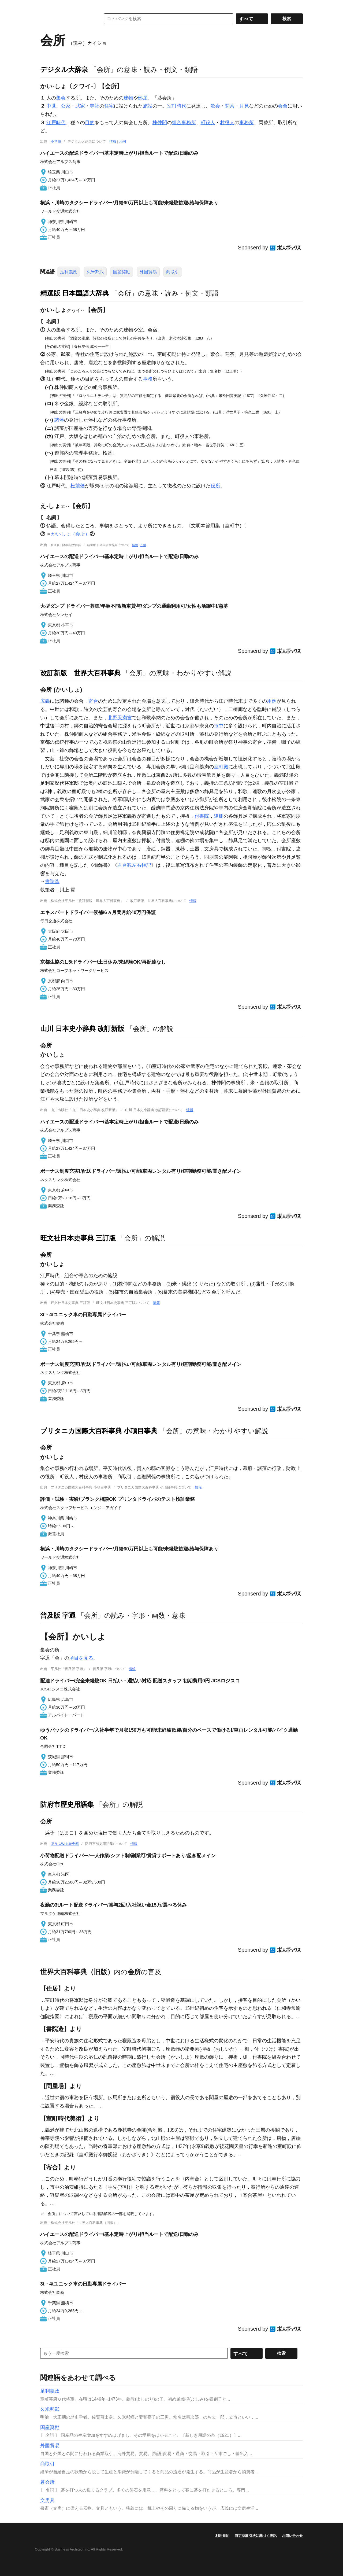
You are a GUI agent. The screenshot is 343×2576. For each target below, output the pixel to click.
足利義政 (68, 272)
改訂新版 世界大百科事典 (80, 673)
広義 (45, 701)
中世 (51, 106)
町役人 (208, 122)
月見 (244, 106)
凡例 (122, 141)
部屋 (143, 98)
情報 (112, 141)
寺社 (94, 106)
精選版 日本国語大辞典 (74, 293)
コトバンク (66, 18)
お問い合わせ (292, 2536)
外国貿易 (148, 272)
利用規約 (222, 2536)
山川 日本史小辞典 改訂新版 (82, 1028)
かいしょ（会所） (70, 534)
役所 (215, 485)
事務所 (246, 122)
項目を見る (81, 1658)
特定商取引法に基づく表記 (256, 2536)
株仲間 (159, 122)
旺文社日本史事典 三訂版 (78, 1238)
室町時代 (176, 106)
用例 (272, 701)
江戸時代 (56, 122)
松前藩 (77, 485)
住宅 (109, 106)
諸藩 (59, 420)
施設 (147, 106)
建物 (128, 98)
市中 (218, 725)
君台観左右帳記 (134, 865)
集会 (61, 98)
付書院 (202, 816)
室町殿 (221, 766)
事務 (147, 379)
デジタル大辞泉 (64, 69)
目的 (90, 122)
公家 (65, 106)
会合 (283, 106)
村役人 (227, 122)
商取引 (172, 272)
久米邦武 (95, 272)
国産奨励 (121, 272)
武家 (80, 106)
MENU (45, 5)
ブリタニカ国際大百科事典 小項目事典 (98, 1431)
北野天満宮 (120, 717)
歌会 (215, 106)
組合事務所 (184, 122)
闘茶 (229, 106)
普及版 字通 (58, 1615)
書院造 (52, 881)
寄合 (93, 701)
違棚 (218, 816)
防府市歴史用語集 (67, 1804)
